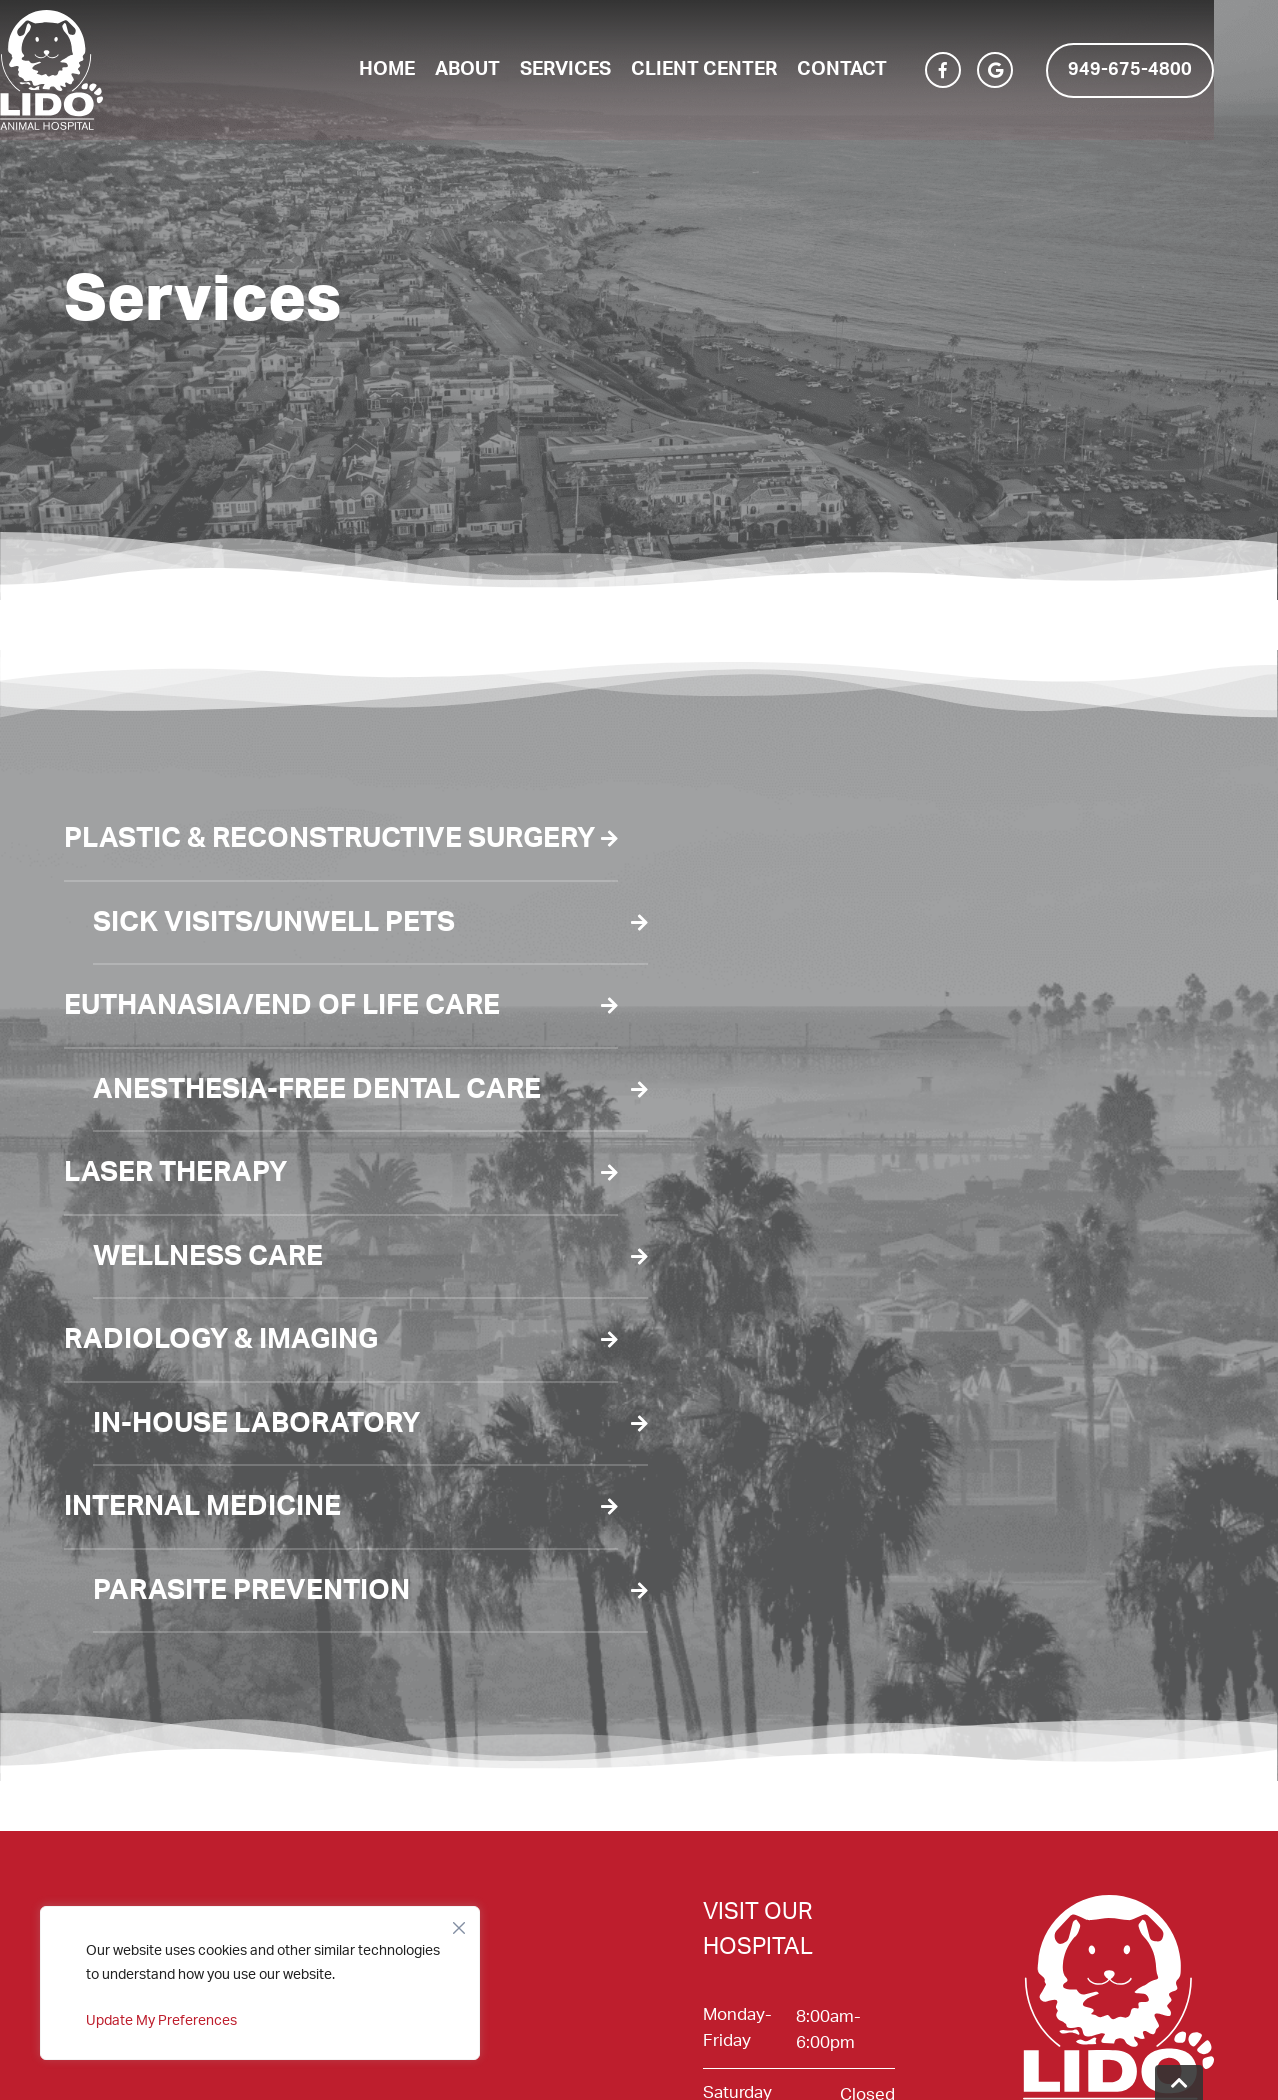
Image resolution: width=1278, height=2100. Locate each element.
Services (597, 69)
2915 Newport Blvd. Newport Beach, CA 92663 (779, 1878)
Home (419, 69)
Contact (874, 69)
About (499, 69)
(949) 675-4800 (763, 1827)
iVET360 (1082, 2058)
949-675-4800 (1162, 70)
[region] (260, 1983)
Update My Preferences (161, 2021)
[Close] (459, 1923)
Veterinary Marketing (848, 2058)
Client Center (736, 69)
